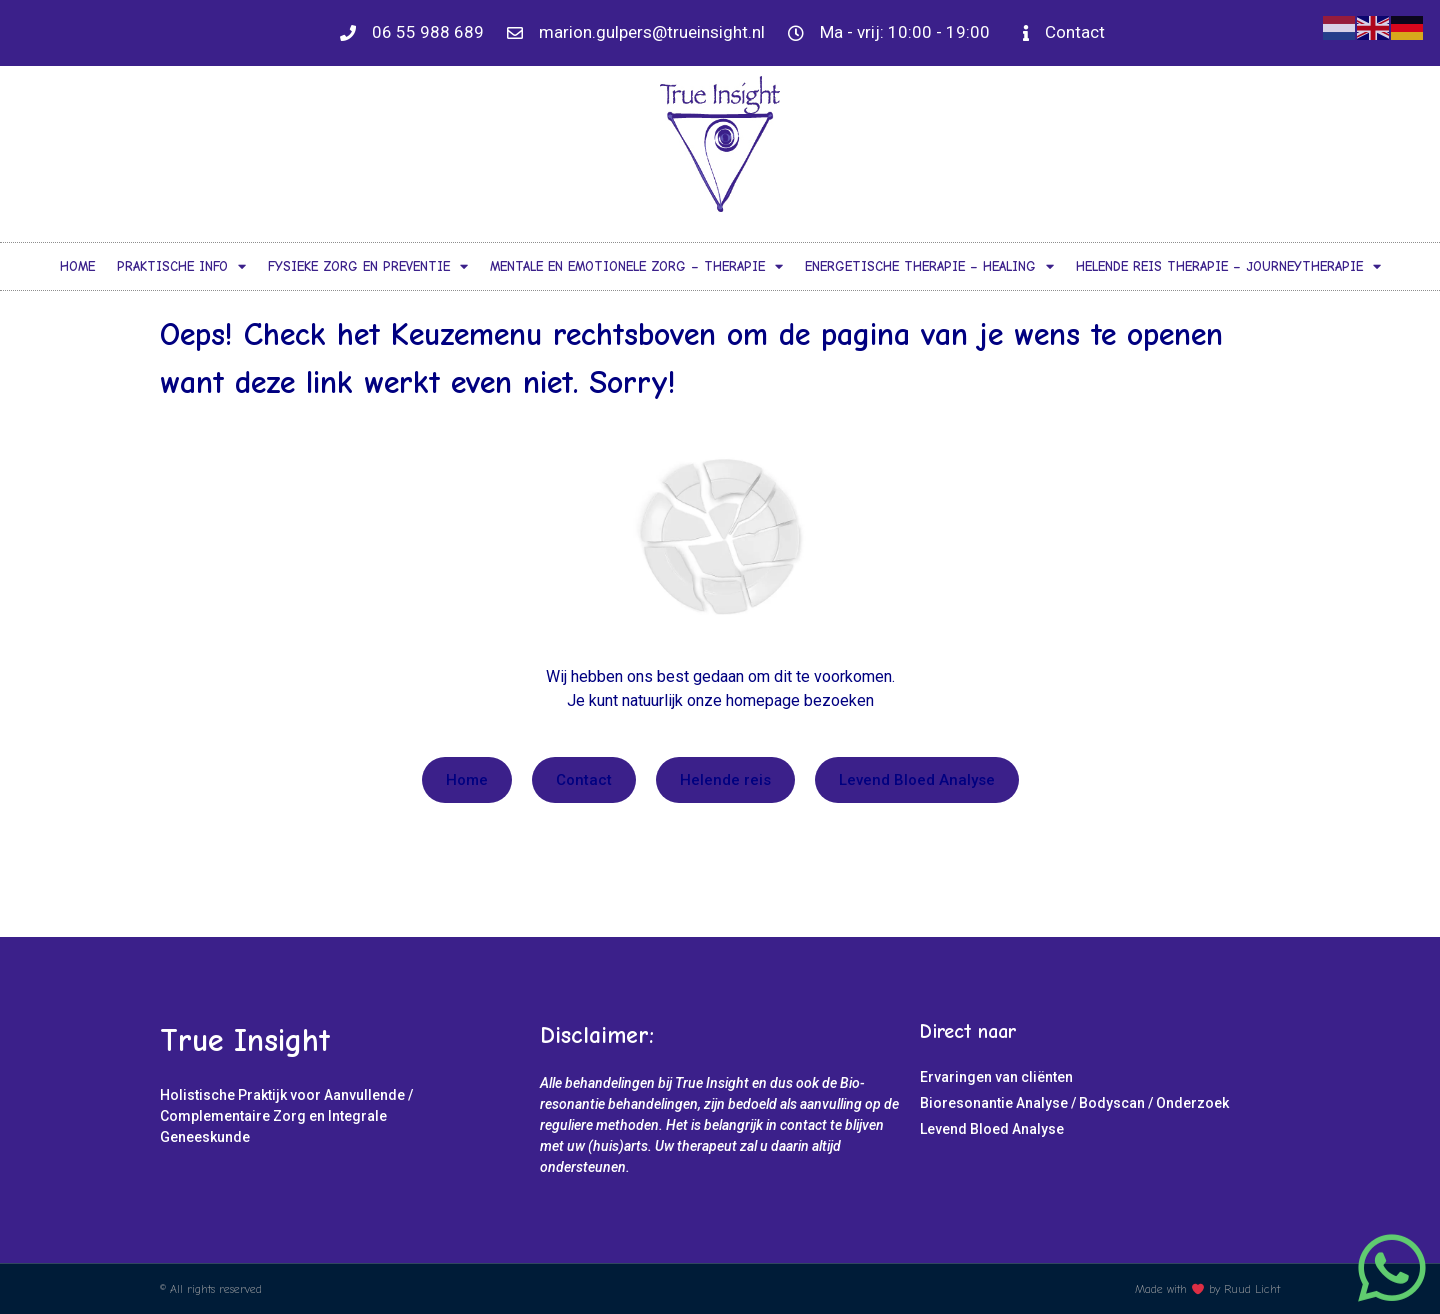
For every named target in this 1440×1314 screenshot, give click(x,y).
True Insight (245, 1040)
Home (77, 266)
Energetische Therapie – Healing (929, 266)
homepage (763, 700)
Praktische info (181, 266)
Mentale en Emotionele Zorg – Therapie (636, 266)
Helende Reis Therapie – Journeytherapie (1228, 266)
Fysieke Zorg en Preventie (368, 266)
